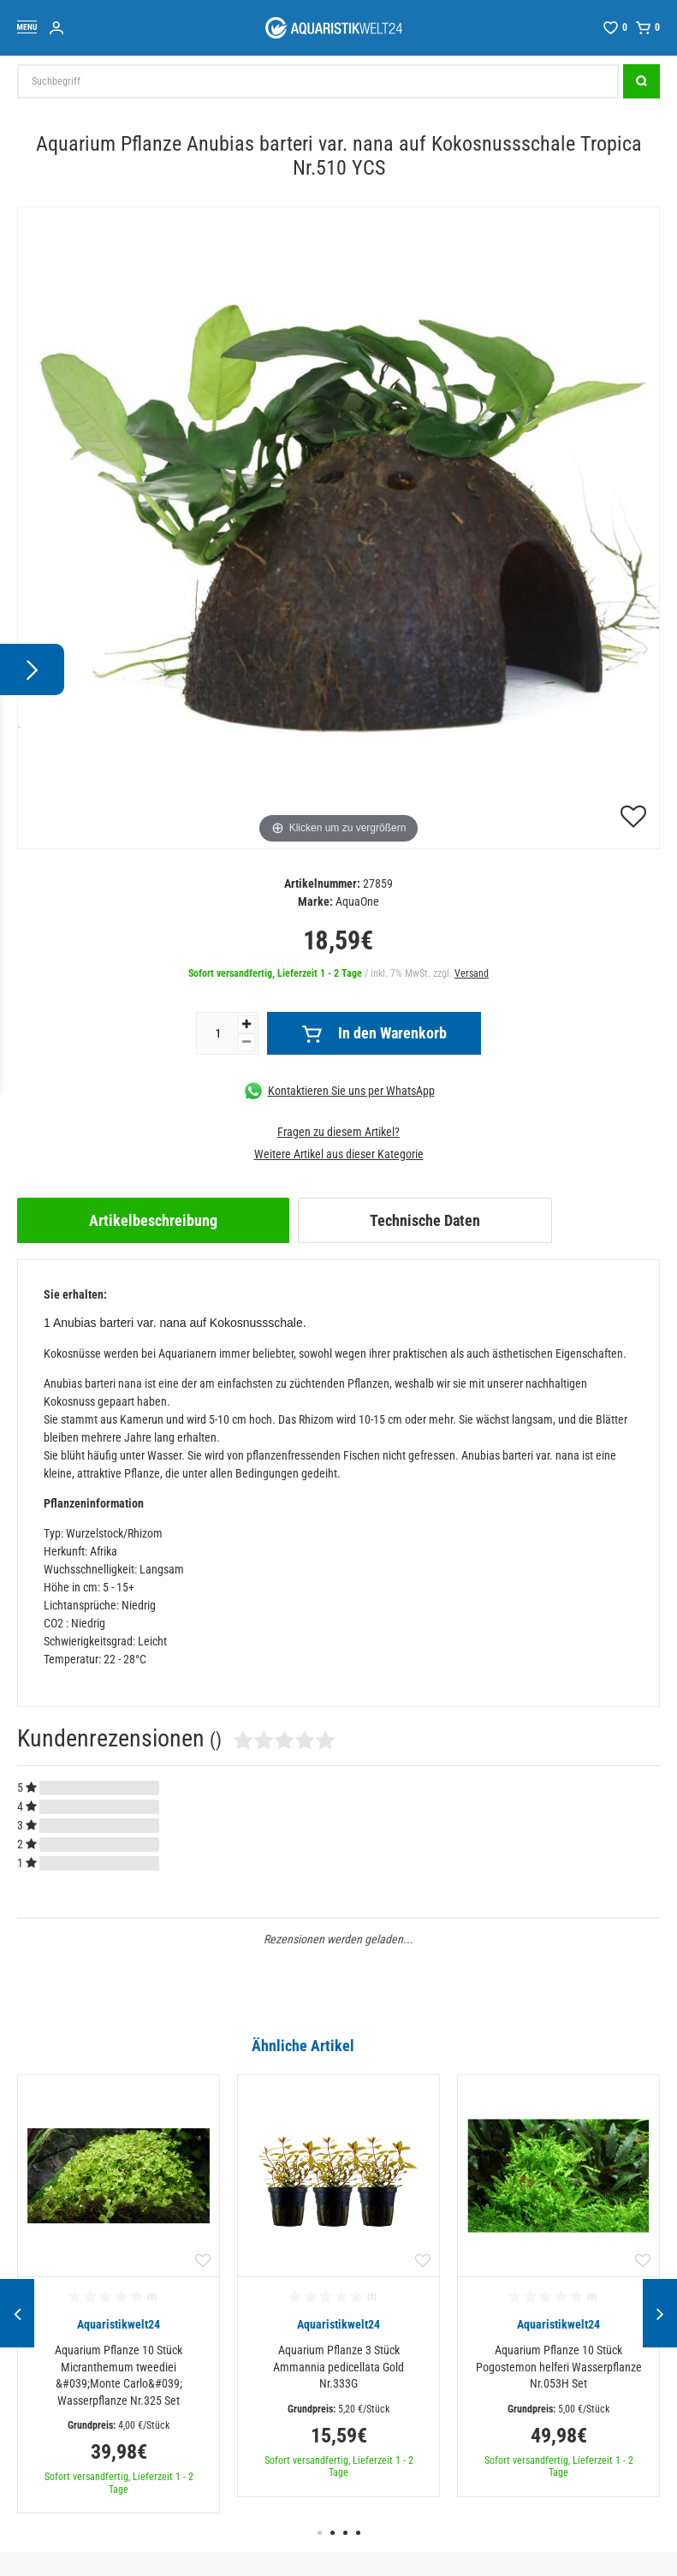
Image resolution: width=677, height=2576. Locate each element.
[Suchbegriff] (318, 81)
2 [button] (332, 2533)
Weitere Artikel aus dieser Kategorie (339, 1154)
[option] (119, 2294)
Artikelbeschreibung (153, 1220)
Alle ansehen (624, 2045)
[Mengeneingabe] (217, 1033)
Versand (471, 973)
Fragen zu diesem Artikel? (338, 1132)
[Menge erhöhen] (246, 1024)
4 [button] (358, 2533)
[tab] (153, 1220)
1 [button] (320, 2533)
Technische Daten (425, 1220)
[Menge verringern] (246, 1042)
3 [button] (345, 2533)
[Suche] (641, 81)
